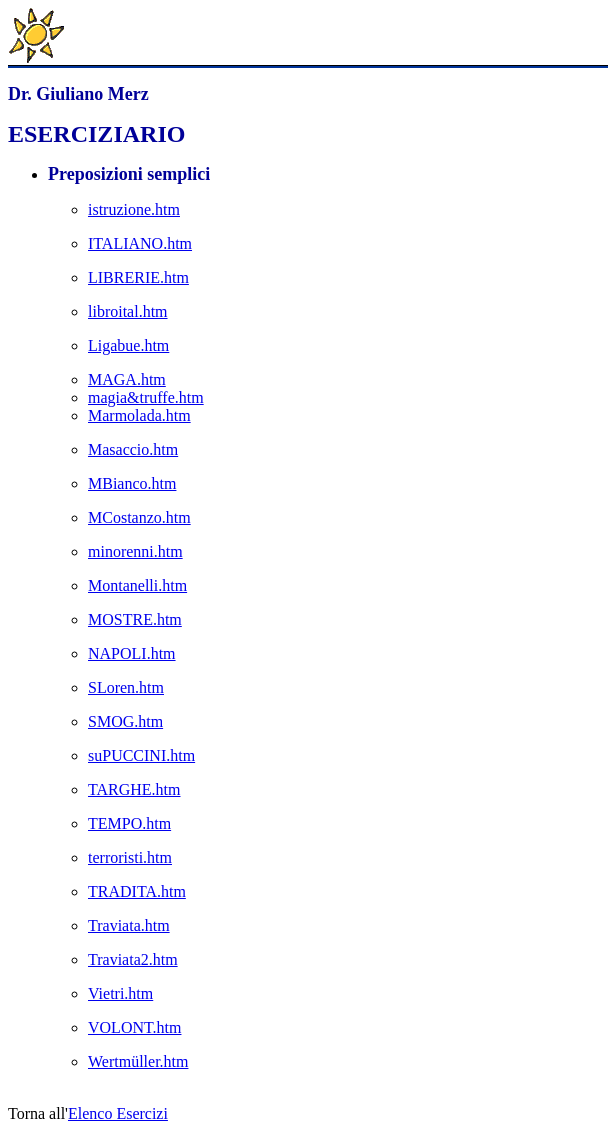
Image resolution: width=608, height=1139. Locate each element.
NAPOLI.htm (132, 653)
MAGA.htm (127, 379)
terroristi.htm (130, 857)
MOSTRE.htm (135, 619)
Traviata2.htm (133, 959)
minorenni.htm (135, 551)
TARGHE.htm (134, 789)
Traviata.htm (129, 925)
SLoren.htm (126, 687)
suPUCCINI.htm (141, 755)
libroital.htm (128, 311)
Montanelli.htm (137, 585)
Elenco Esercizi (118, 1113)
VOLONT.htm (134, 1027)
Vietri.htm (120, 993)
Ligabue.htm (128, 345)
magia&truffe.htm (146, 397)
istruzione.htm (134, 209)
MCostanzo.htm (139, 517)
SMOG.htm (125, 721)
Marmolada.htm (139, 415)
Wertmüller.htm (138, 1061)
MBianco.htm (132, 483)
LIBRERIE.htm (138, 277)
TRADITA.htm (137, 891)
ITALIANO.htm (140, 243)
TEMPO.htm (129, 823)
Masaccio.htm (133, 449)
